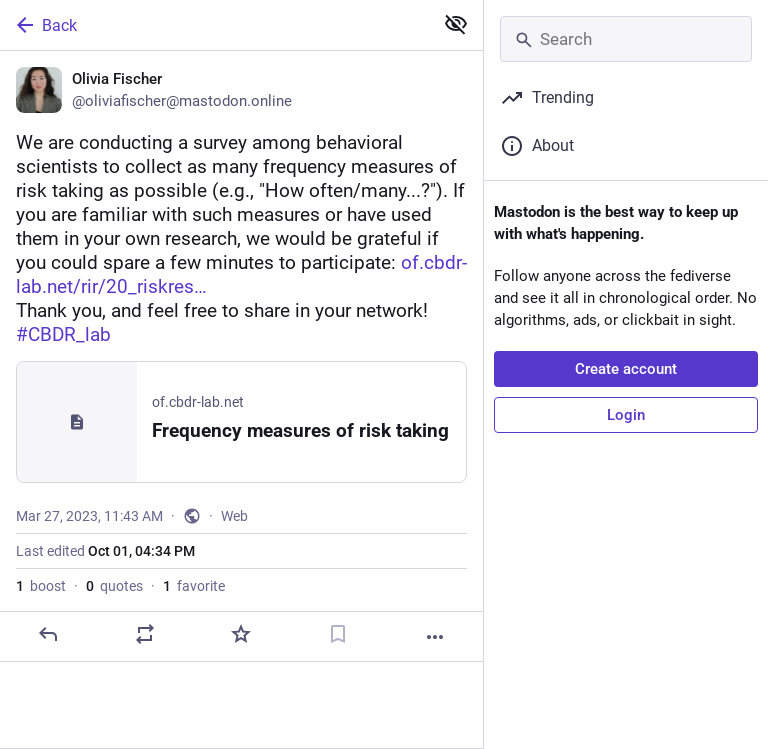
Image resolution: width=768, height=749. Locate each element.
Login (626, 415)
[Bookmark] (338, 634)
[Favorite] (241, 634)
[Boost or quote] (145, 634)
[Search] (626, 39)
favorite (194, 586)
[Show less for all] (456, 24)
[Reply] (48, 634)
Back (45, 25)
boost (41, 586)
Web (234, 516)
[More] (435, 637)
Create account (626, 369)
